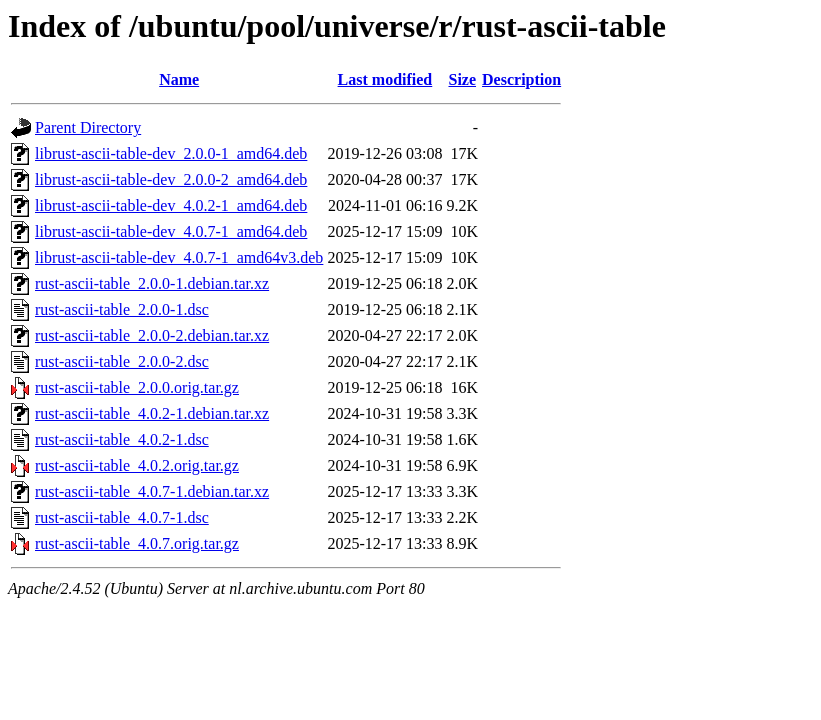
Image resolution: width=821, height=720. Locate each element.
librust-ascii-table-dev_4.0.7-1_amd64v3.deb (179, 257)
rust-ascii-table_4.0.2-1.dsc (122, 439)
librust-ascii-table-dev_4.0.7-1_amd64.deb (171, 231)
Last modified (385, 79)
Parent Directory (88, 127)
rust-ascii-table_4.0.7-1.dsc (122, 517)
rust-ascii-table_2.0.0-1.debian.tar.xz (152, 283)
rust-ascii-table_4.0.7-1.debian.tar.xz (152, 491)
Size (462, 79)
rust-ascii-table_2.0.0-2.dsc (122, 361)
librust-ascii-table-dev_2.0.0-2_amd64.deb (171, 179)
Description (521, 79)
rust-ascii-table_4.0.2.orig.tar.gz (137, 465)
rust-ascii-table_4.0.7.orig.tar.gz (137, 543)
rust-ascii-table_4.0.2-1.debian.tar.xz (152, 413)
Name (179, 79)
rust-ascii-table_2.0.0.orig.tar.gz (137, 387)
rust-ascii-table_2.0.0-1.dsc (122, 309)
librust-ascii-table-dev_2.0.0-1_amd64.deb (171, 153)
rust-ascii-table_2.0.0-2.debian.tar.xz (152, 335)
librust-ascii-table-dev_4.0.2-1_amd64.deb (171, 205)
